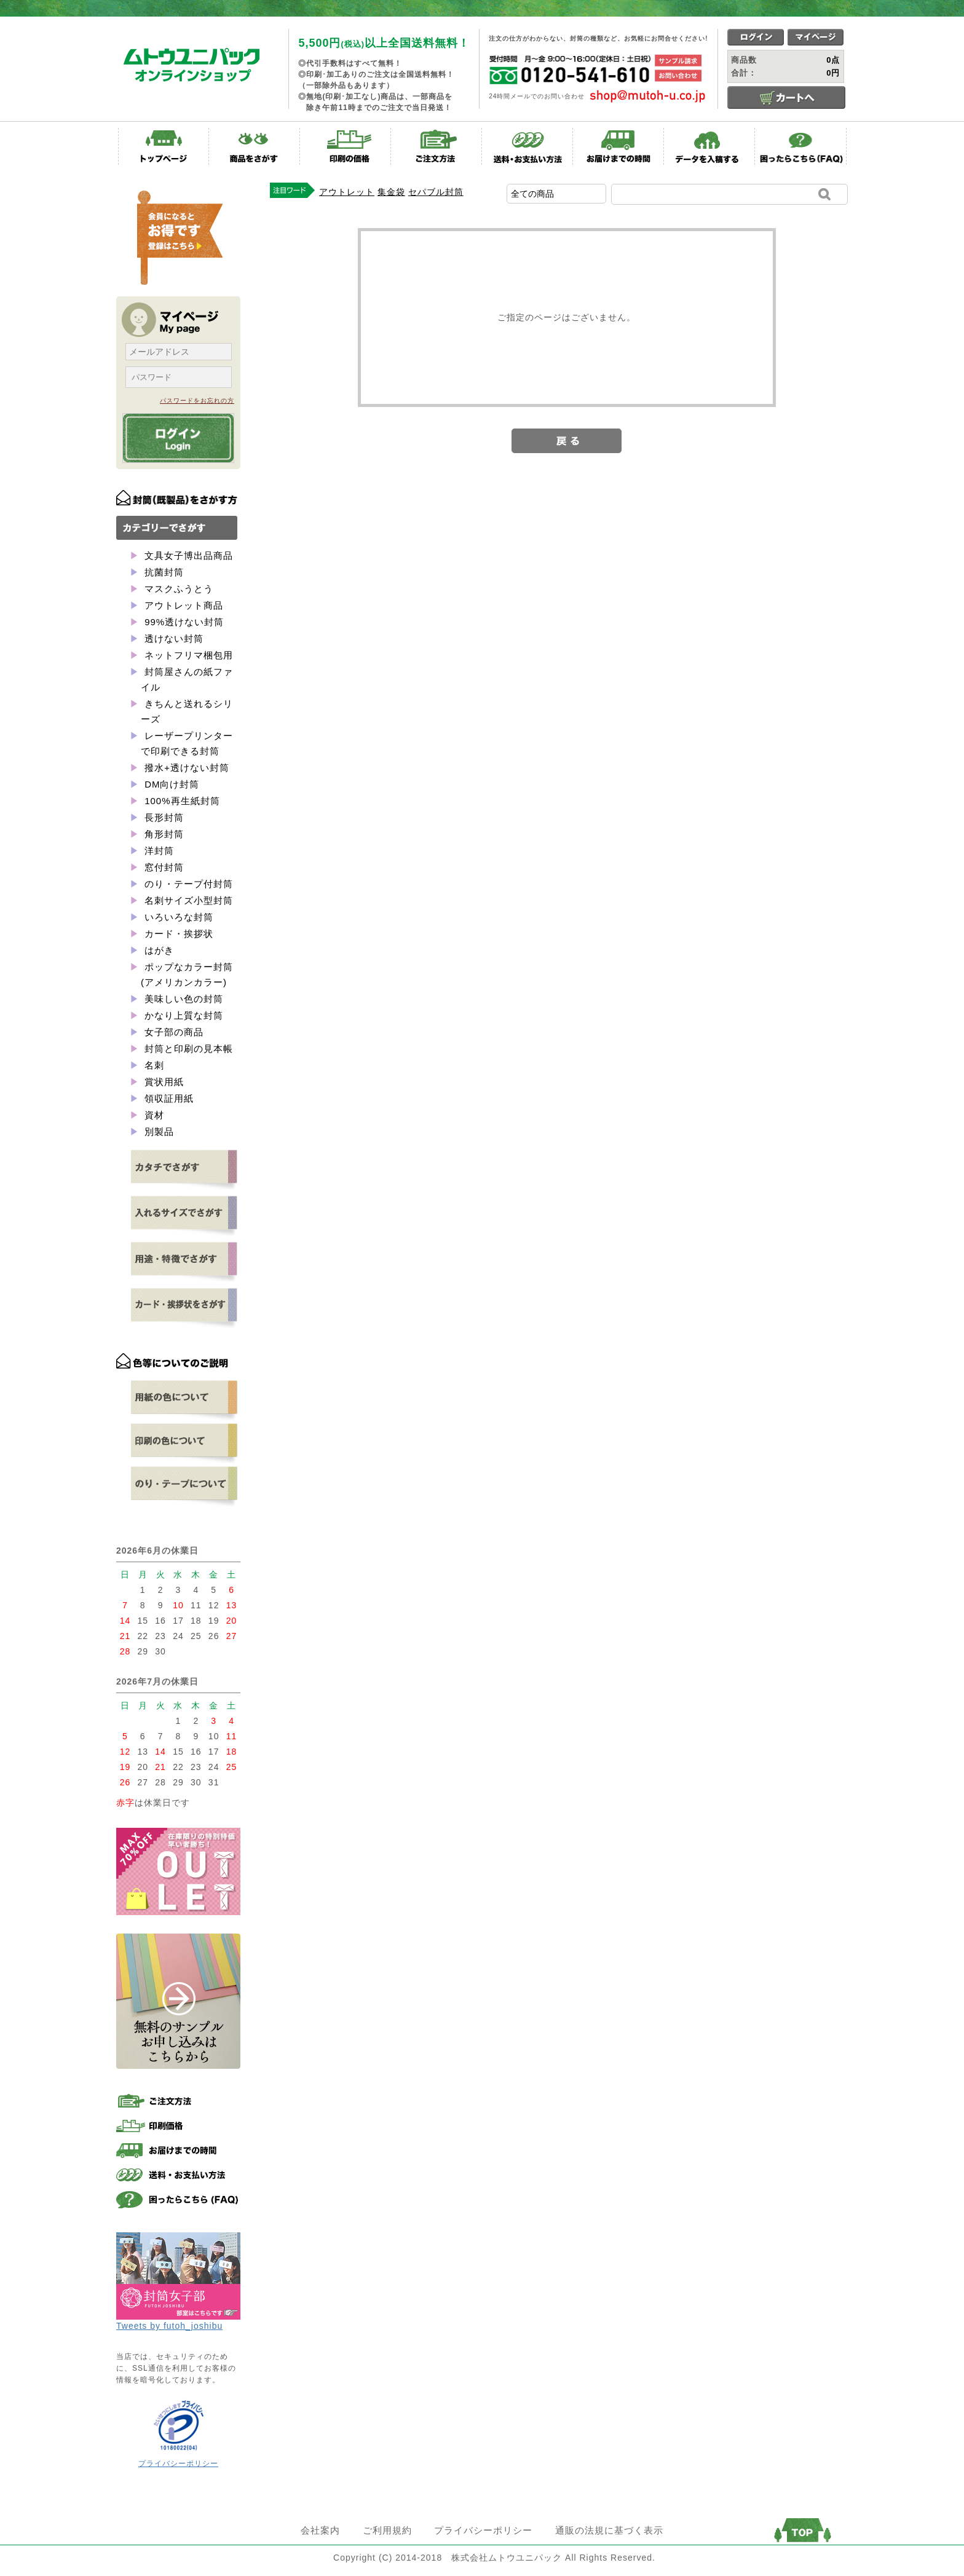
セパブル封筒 (436, 192)
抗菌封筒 (162, 572)
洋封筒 (157, 850)
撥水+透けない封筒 (185, 767)
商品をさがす (254, 146)
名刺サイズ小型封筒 (187, 900)
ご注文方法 (436, 146)
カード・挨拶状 (177, 933)
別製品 (157, 1131)
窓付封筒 (162, 867)
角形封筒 (162, 834)
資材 (152, 1115)
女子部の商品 (172, 1032)
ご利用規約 (387, 2530)
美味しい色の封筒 (182, 999)
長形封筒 (162, 817)
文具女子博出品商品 (187, 555)
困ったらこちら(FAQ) (800, 146)
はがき (157, 950)
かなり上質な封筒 (182, 1015)
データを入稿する (709, 146)
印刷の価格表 (345, 146)
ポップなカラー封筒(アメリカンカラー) (187, 974)
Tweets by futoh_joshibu (169, 2326)
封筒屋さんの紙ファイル (187, 679)
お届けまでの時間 (618, 146)
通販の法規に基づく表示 (609, 2530)
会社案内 (320, 2530)
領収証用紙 (167, 1098)
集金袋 (391, 192)
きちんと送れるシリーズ (187, 711)
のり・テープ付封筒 (187, 884)
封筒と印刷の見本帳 (187, 1048)
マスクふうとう (177, 588)
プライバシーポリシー (178, 2463)
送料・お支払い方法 (527, 146)
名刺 (152, 1065)
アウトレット (346, 192)
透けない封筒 (172, 638)
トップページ (164, 146)
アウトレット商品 (182, 605)
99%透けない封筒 (182, 622)
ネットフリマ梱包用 (187, 655)
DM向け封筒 (170, 784)
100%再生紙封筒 (180, 801)
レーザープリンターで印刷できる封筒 (187, 743)
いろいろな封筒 (177, 917)
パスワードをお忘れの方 (197, 400)
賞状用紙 (162, 1082)
